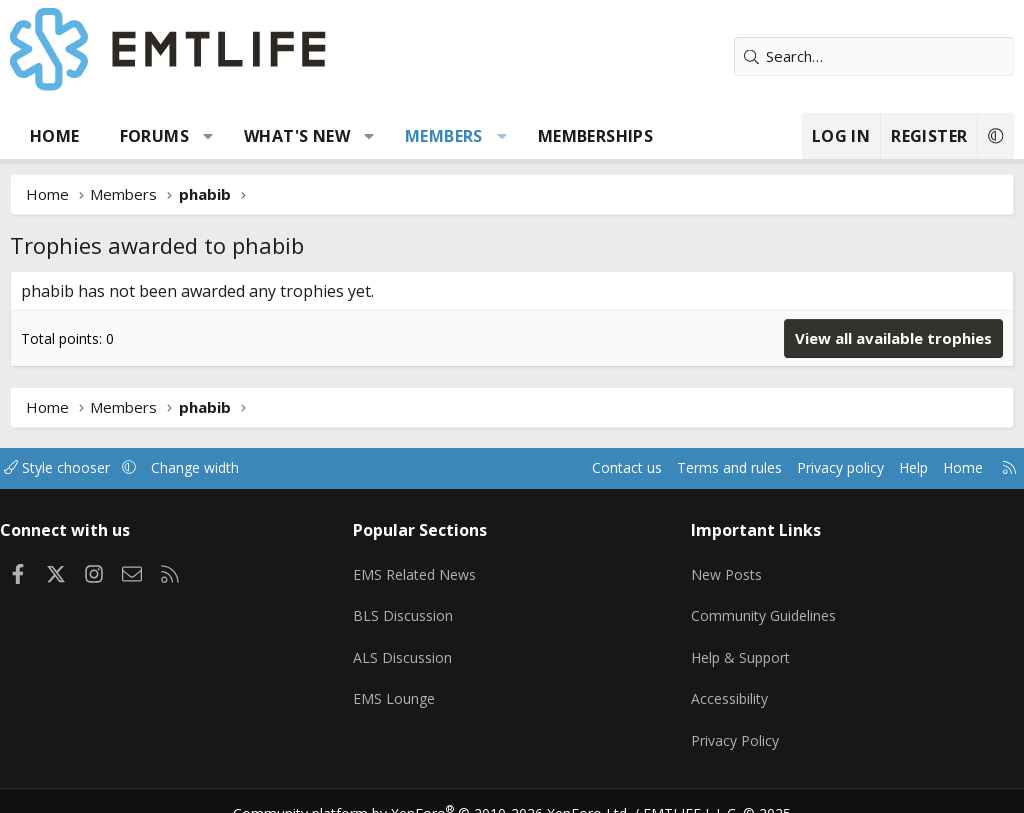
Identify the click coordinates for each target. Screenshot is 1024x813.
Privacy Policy (733, 723)
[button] (208, 136)
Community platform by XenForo (444, 789)
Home (55, 136)
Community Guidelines (762, 606)
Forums (154, 136)
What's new (297, 136)
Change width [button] (221, 468)
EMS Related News (424, 567)
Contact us (587, 468)
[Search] (874, 56)
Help (892, 468)
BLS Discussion (409, 606)
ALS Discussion (409, 645)
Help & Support (739, 645)
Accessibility (727, 684)
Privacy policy (814, 468)
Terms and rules (695, 468)
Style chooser (77, 468)
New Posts (724, 567)
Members (444, 136)
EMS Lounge (400, 684)
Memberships (595, 136)
